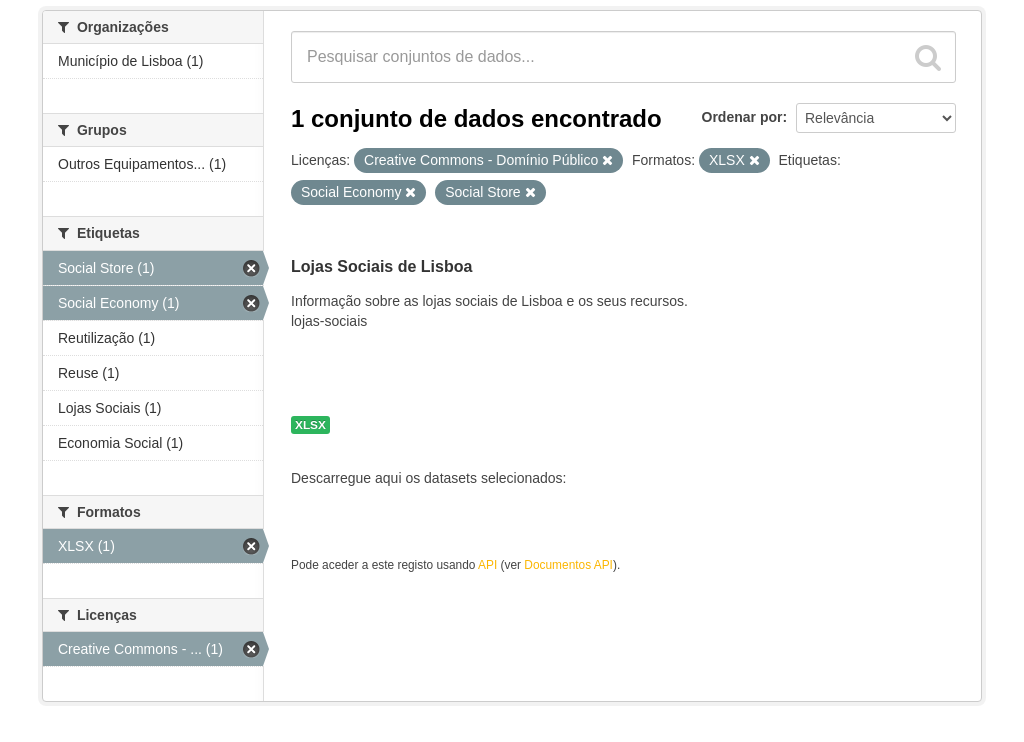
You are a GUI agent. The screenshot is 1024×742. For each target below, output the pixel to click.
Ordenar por (742, 117)
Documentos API (568, 565)
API (487, 565)
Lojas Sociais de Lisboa (381, 266)
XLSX (310, 425)
